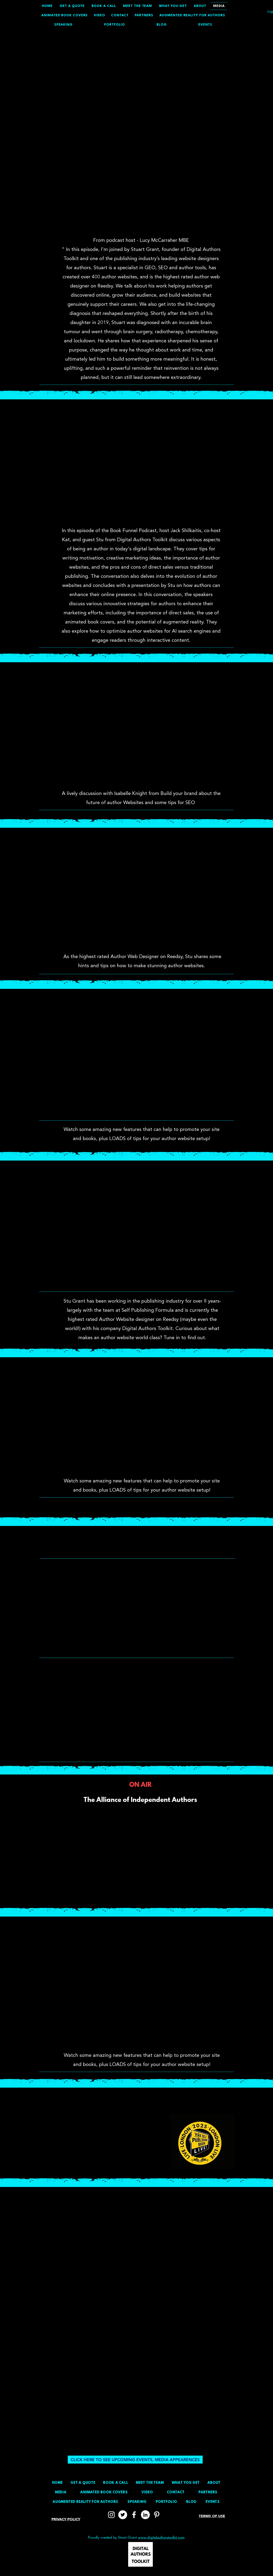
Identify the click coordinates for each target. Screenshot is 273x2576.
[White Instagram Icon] (111, 2514)
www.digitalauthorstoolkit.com (161, 2537)
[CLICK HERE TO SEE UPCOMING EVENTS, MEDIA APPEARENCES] (135, 2460)
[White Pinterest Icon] (156, 2514)
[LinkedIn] (145, 2514)
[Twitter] (122, 2514)
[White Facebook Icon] (134, 2514)
